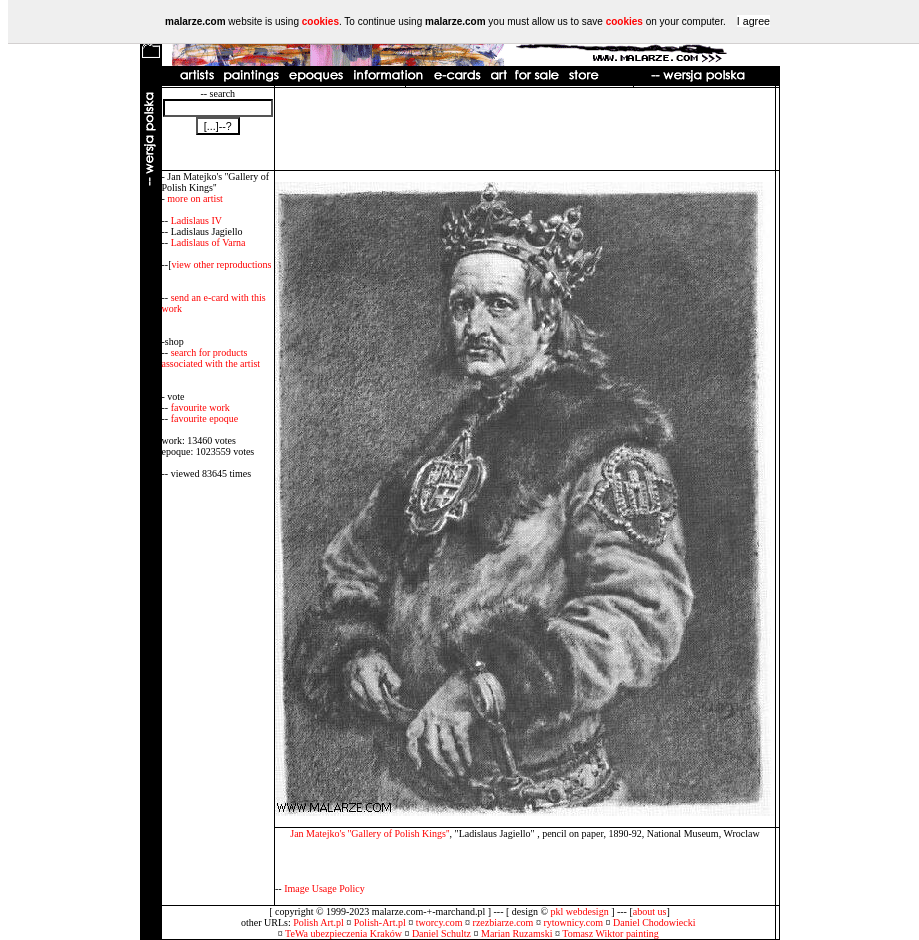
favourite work (200, 407)
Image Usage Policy (324, 888)
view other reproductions (222, 264)
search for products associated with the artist (211, 358)
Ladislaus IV (196, 220)
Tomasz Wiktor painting (610, 933)
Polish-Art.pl (380, 922)
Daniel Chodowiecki (654, 922)
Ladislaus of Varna (208, 242)
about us (650, 911)
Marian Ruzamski (516, 933)
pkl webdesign (580, 911)
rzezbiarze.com (503, 922)
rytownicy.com (573, 922)
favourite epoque (204, 418)
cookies (320, 21)
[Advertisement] (525, 129)
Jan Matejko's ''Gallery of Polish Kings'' (369, 833)
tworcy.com (439, 922)
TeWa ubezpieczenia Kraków (343, 933)
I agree (753, 21)
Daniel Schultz (441, 933)
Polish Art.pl (318, 922)
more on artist (195, 198)
